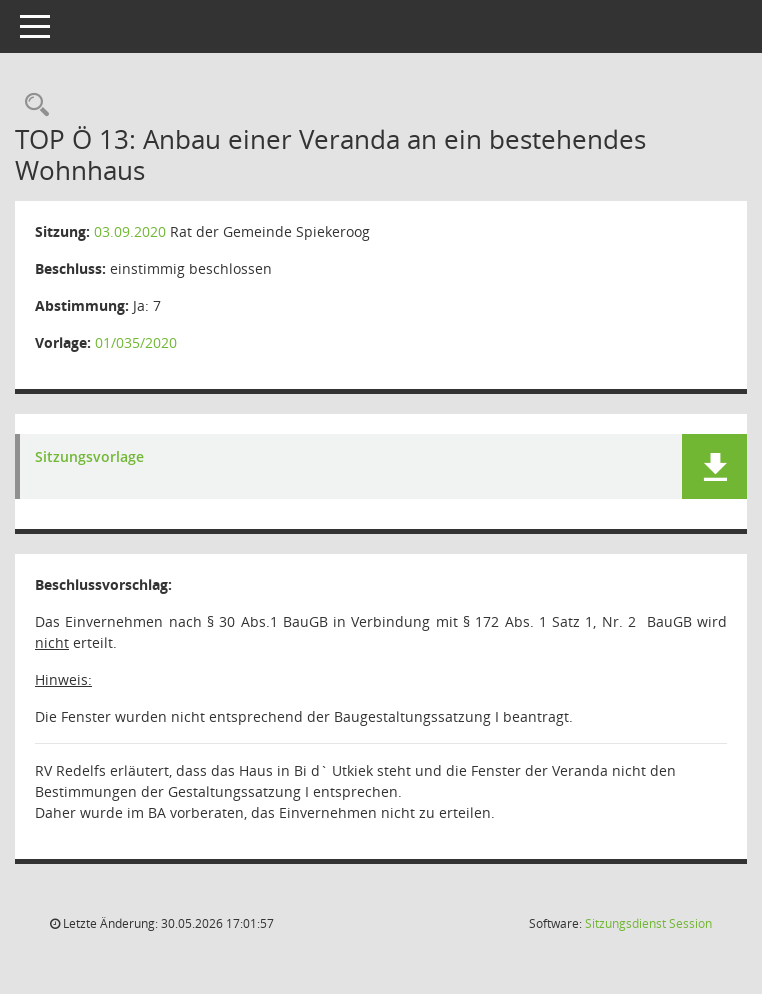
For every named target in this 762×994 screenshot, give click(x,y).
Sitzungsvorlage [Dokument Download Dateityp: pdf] (89, 457)
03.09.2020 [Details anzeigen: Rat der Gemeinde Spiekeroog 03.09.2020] (130, 231)
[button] (714, 466)
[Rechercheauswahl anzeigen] (32, 105)
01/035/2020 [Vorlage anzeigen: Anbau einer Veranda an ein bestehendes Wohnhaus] (136, 342)
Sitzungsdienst (648, 923)
